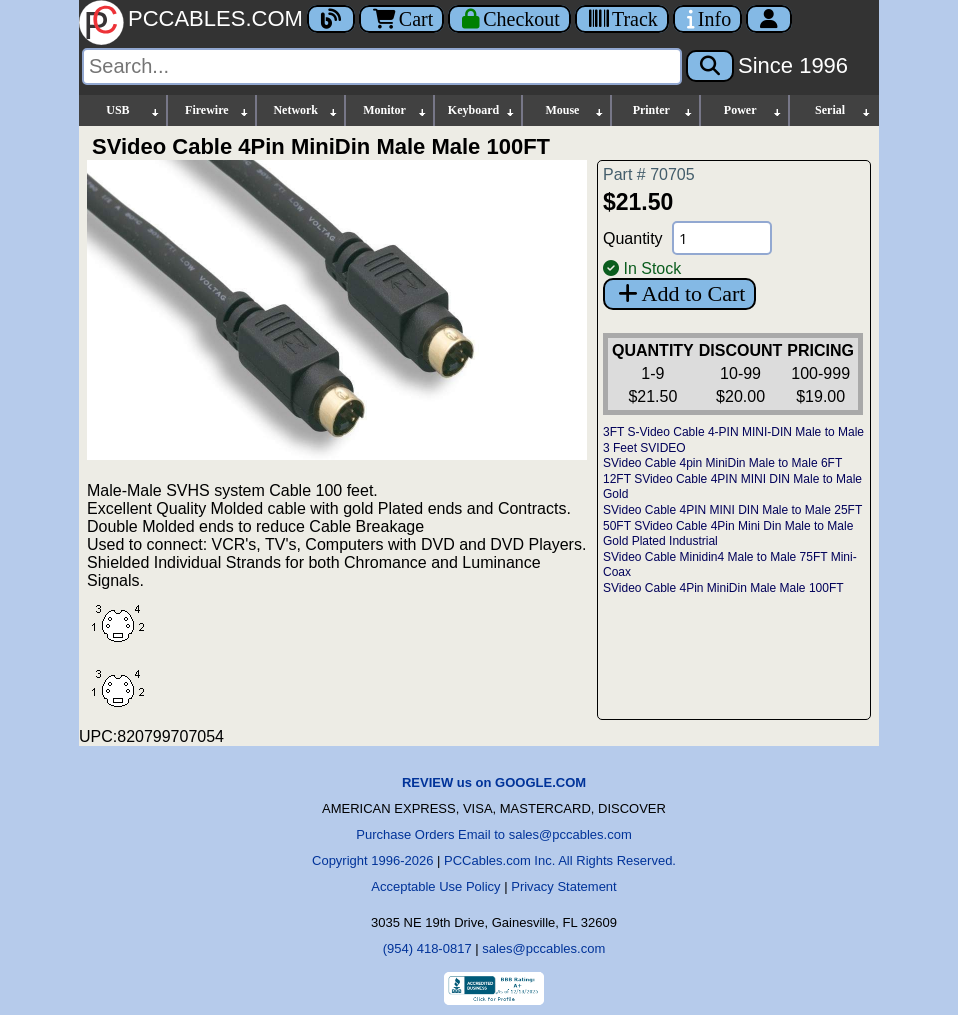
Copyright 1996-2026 (372, 860)
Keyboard (482, 110)
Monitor (395, 110)
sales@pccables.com (543, 948)
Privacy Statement (564, 886)
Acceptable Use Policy (435, 886)
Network (305, 110)
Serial (843, 110)
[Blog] (331, 19)
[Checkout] (509, 19)
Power (753, 110)
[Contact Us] (707, 19)
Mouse (575, 110)
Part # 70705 (649, 174)
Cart (401, 19)
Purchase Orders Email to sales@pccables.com (493, 834)
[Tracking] (622, 19)
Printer (664, 110)
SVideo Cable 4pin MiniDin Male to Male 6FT (722, 463)
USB (133, 110)
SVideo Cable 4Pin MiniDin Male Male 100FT (723, 588)
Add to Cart (679, 293)
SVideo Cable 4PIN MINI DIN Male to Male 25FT (732, 510)
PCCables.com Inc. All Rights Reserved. (560, 860)
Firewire (217, 110)
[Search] (382, 66)
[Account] (769, 19)
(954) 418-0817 (427, 948)
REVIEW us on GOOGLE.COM (494, 782)
